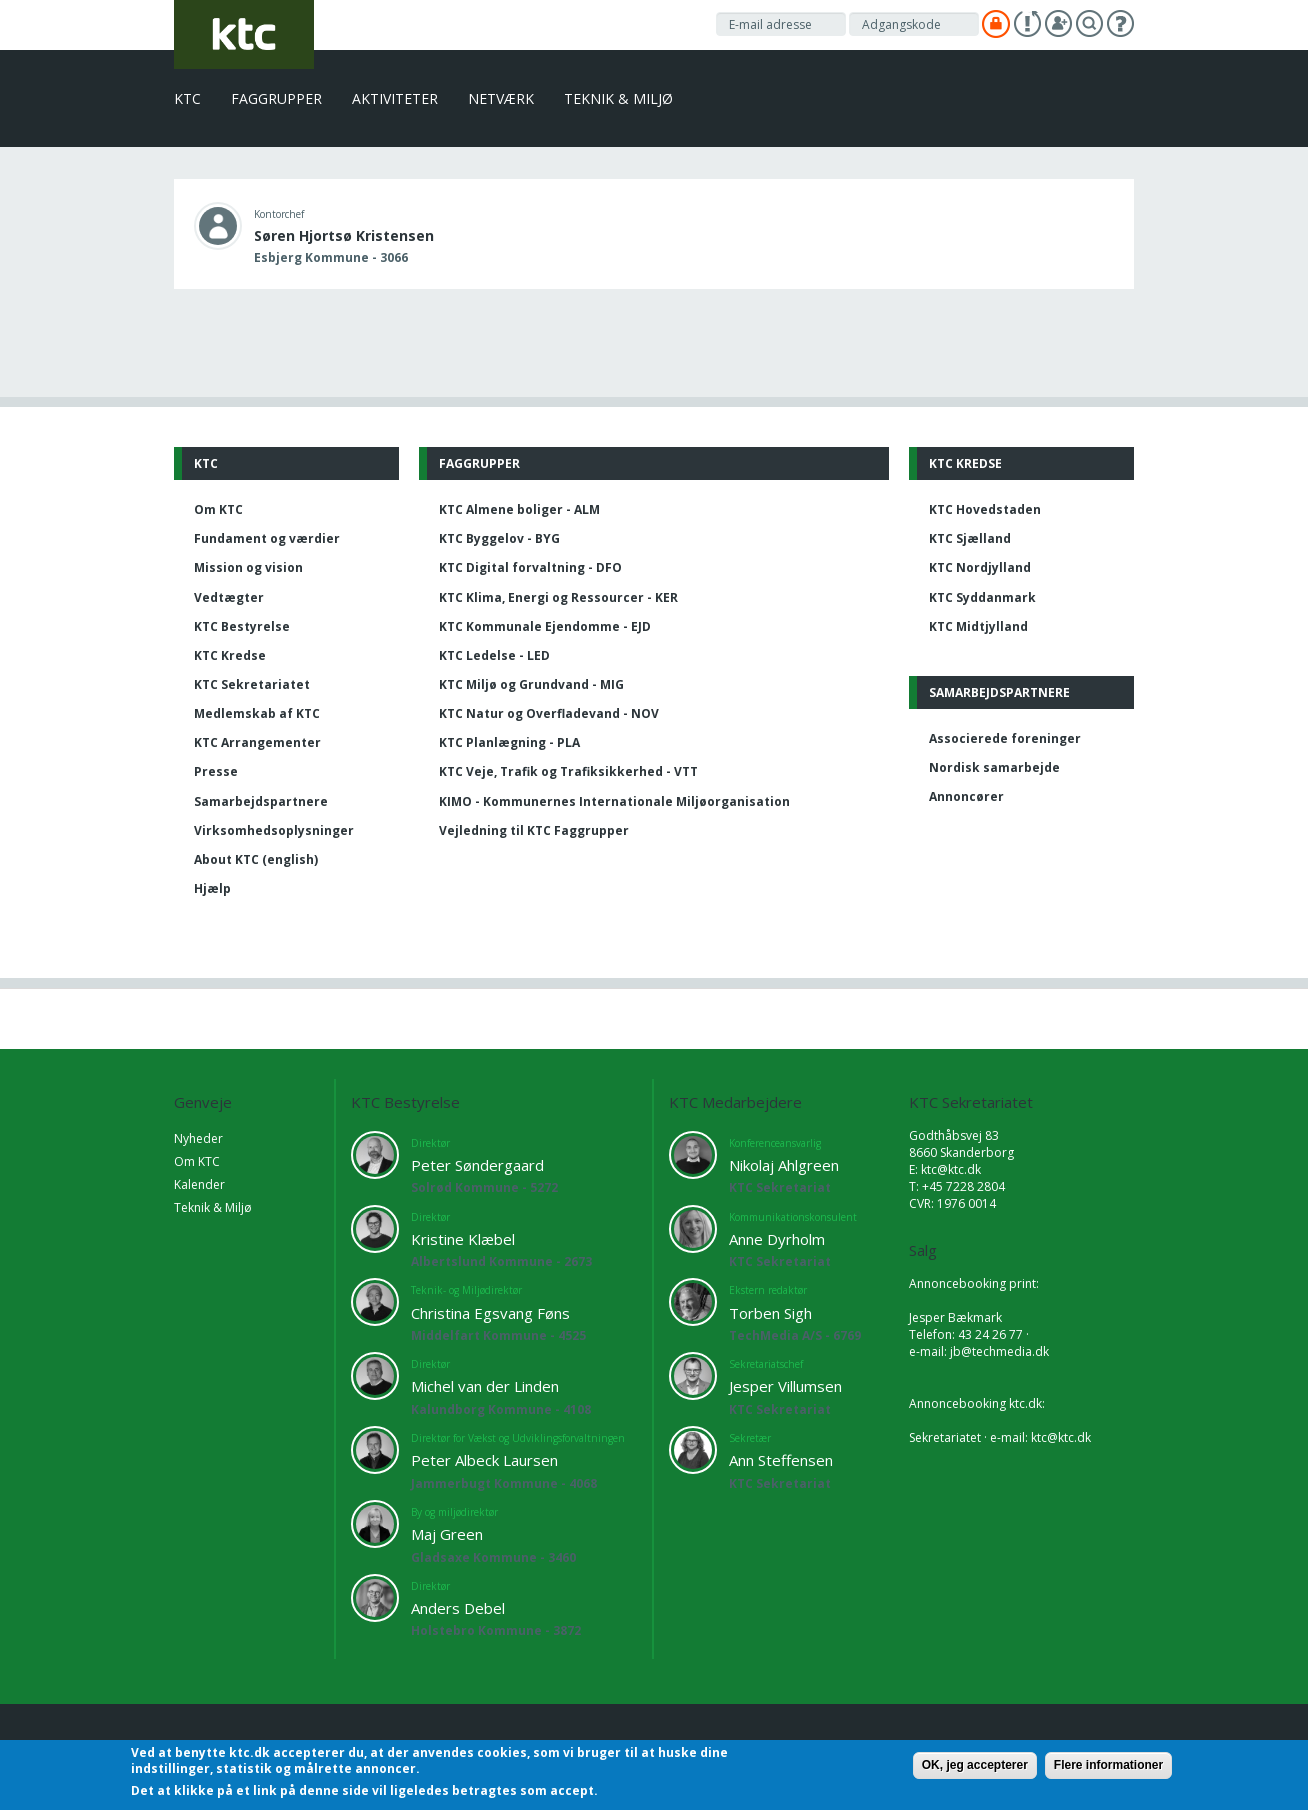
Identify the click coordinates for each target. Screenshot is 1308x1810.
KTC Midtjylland (978, 626)
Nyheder (198, 1138)
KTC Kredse (230, 655)
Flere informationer (1108, 1765)
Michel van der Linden (485, 1386)
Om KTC (218, 509)
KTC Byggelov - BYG (499, 538)
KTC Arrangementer (257, 742)
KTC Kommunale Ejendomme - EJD (545, 626)
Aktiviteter (395, 98)
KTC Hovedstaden (985, 509)
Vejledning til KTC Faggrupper (534, 830)
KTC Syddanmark (982, 597)
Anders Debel (458, 1608)
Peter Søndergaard (477, 1165)
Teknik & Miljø (618, 98)
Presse (216, 771)
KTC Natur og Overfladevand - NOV (549, 713)
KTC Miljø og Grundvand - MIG (531, 684)
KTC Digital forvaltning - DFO (530, 567)
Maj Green (447, 1534)
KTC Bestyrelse (242, 626)
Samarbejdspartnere (261, 801)
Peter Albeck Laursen (484, 1460)
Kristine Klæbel (463, 1239)
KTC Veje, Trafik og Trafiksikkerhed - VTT (568, 771)
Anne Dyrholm (777, 1239)
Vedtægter (229, 597)
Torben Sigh (770, 1313)
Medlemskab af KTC (257, 713)
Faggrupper (276, 98)
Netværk (501, 98)
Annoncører (966, 796)
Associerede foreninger (1005, 738)
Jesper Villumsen (785, 1386)
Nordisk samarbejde (994, 767)
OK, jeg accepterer (975, 1765)
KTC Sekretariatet (252, 684)
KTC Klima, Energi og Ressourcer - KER (558, 597)
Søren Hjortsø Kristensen (344, 235)
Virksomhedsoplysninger (274, 830)
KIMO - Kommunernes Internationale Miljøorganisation (614, 801)
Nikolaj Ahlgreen (784, 1165)
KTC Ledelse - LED (494, 655)
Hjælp (212, 888)
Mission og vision (248, 567)
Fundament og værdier (267, 538)
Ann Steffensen (781, 1460)
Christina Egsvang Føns (490, 1313)
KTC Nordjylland (980, 567)
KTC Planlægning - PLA (509, 742)
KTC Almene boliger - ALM (519, 509)
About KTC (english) (256, 859)
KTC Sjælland (970, 538)
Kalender (199, 1184)
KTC (187, 98)
